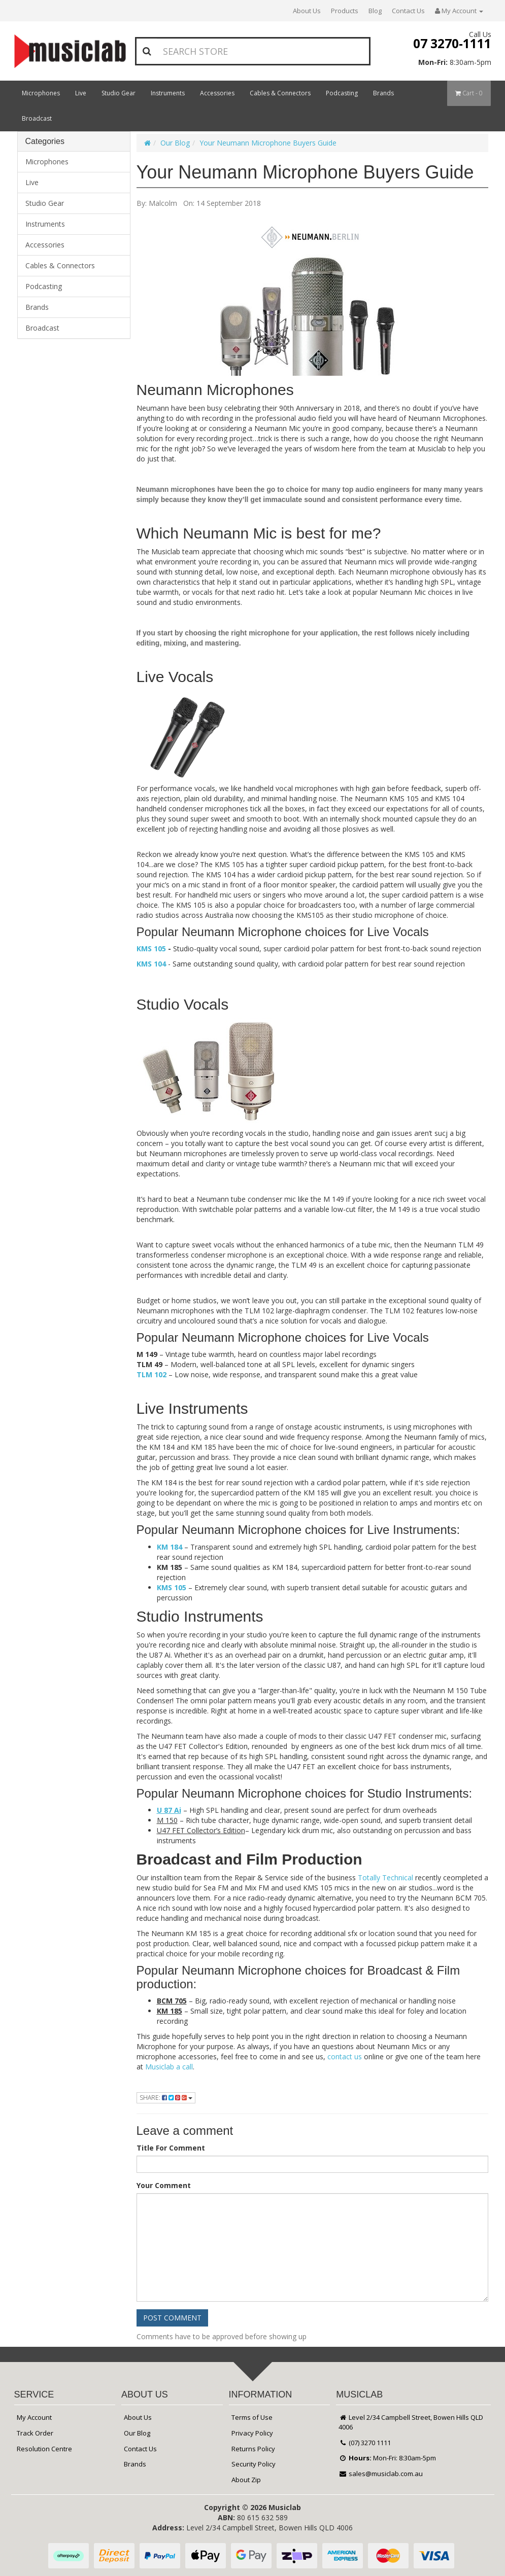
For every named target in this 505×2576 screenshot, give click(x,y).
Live (80, 93)
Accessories (217, 93)
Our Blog (175, 143)
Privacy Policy (252, 2433)
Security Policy (253, 2463)
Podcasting (342, 93)
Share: (166, 2097)
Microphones (41, 93)
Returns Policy (253, 2448)
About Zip (246, 2479)
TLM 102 (151, 1374)
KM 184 (169, 1547)
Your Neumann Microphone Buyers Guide (267, 143)
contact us (344, 2056)
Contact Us (408, 10)
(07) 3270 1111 (365, 2442)
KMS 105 (151, 948)
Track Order (35, 2433)
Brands (383, 93)
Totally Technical (385, 1877)
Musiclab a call (169, 2066)
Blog (375, 10)
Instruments (168, 93)
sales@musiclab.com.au (381, 2473)
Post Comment (172, 2317)
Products (344, 10)
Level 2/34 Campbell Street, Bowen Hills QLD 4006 (411, 2422)
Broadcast (37, 118)
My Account (34, 2417)
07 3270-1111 (452, 43)
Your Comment (164, 2185)
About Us (307, 10)
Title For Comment (171, 2148)
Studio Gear (119, 93)
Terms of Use (252, 2417)
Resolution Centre (44, 2448)
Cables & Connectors (280, 93)
